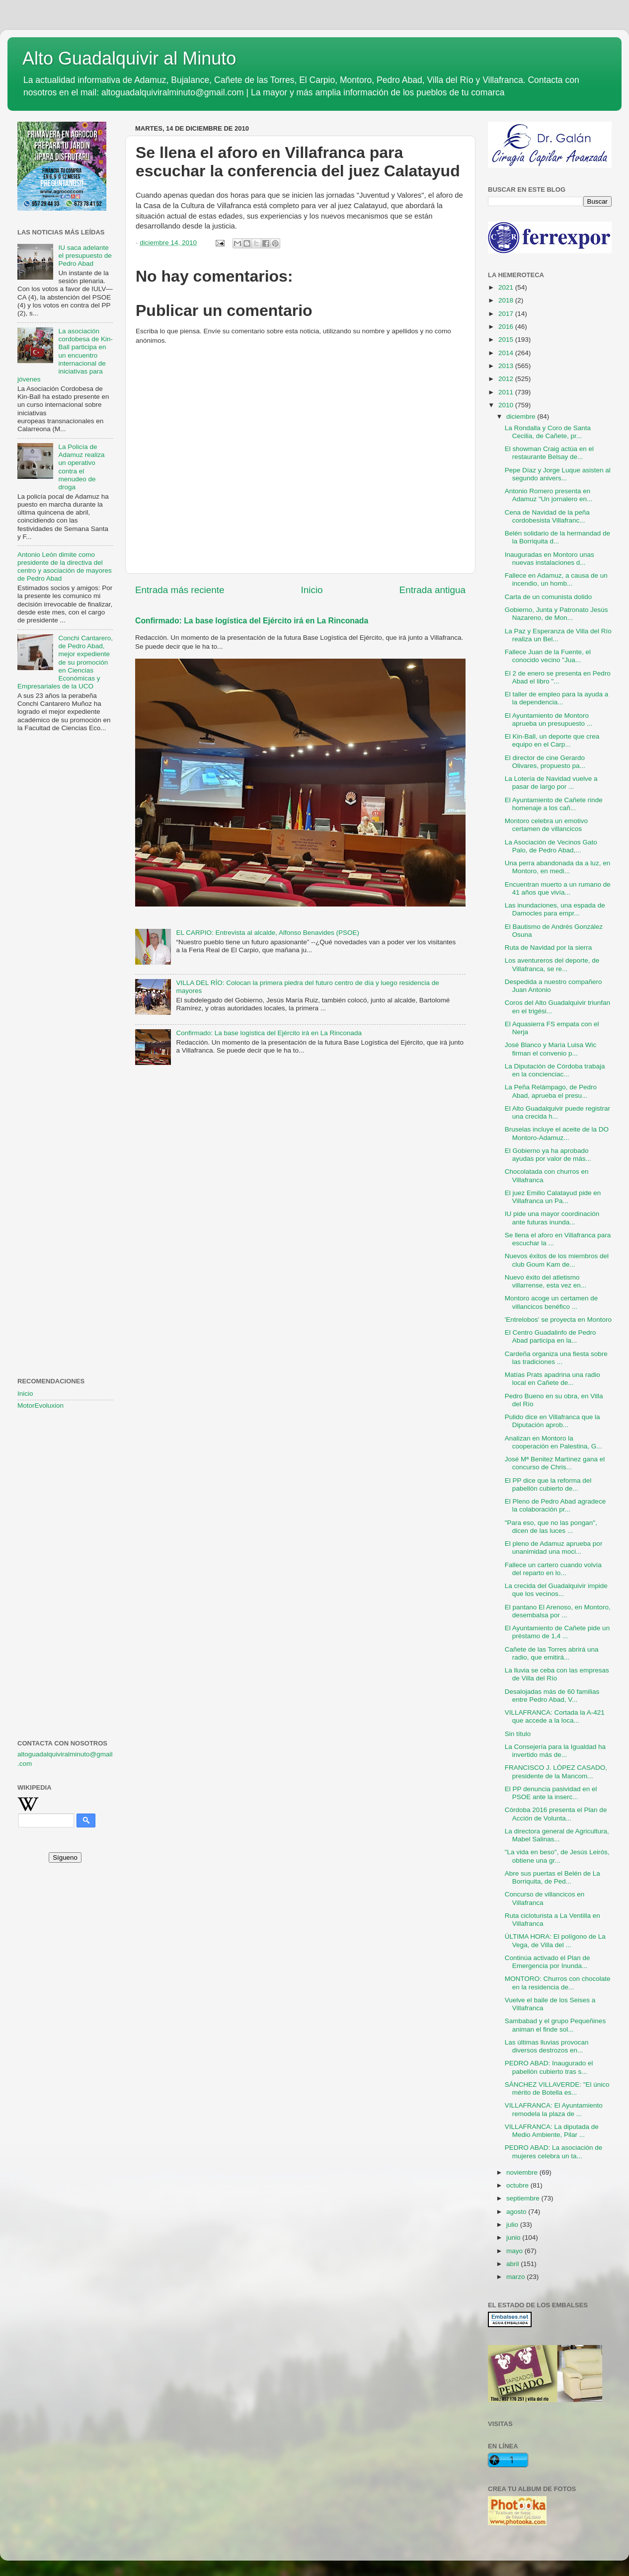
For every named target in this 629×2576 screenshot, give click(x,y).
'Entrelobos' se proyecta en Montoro (558, 1319)
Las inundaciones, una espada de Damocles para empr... (555, 909)
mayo (515, 2251)
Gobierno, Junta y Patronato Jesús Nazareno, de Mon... (556, 613)
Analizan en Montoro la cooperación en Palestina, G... (553, 1442)
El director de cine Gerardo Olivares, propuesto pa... (545, 761)
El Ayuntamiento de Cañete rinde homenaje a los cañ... (554, 804)
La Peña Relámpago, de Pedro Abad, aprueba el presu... (551, 1091)
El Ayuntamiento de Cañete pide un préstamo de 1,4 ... (557, 1632)
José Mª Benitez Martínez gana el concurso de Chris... (555, 1463)
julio (513, 2224)
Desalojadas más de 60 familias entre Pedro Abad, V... (552, 1695)
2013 (506, 366)
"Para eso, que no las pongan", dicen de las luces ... (551, 1526)
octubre (518, 2185)
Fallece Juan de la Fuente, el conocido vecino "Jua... (548, 656)
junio (514, 2237)
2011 (506, 392)
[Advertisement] (65, 901)
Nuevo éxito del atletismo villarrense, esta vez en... (545, 1281)
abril (513, 2264)
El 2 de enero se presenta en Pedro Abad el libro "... (558, 677)
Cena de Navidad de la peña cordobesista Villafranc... (547, 516)
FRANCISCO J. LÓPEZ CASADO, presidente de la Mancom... (556, 1771)
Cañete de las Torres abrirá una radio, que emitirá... (552, 1653)
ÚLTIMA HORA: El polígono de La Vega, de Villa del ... (555, 1940)
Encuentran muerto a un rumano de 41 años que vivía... (558, 888)
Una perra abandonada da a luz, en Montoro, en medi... (557, 867)
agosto (517, 2211)
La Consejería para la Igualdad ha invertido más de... (555, 1750)
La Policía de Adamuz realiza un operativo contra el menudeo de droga (81, 467)
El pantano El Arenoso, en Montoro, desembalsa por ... (558, 1611)
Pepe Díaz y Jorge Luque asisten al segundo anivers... (558, 474)
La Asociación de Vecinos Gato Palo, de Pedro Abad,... (551, 846)
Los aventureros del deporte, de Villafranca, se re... (552, 964)
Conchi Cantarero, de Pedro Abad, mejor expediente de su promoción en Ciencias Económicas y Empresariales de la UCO (65, 662)
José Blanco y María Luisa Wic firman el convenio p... (551, 1049)
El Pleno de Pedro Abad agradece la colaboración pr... (555, 1505)
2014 (506, 353)
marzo (516, 2276)
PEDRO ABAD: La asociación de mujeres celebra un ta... (554, 2151)
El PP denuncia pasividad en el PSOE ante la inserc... (551, 1793)
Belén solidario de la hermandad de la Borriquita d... (557, 537)
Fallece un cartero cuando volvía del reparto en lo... (553, 1569)
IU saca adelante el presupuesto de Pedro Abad (84, 255)
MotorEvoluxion (40, 1405)
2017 (506, 313)
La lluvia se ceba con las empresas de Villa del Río (557, 1674)
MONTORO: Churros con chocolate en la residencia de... (558, 1982)
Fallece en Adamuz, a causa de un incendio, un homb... (556, 579)
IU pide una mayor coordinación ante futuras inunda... (552, 1217)
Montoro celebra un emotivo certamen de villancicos (546, 825)
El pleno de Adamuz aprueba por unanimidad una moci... (554, 1547)
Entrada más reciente (180, 590)
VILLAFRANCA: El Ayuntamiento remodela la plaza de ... (554, 2109)
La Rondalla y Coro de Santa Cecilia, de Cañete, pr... (548, 432)
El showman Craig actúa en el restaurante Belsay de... (549, 452)
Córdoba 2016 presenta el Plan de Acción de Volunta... (556, 1813)
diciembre (521, 416)
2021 (506, 287)
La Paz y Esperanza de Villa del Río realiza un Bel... (558, 635)
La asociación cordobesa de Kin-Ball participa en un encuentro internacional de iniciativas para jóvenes (65, 355)
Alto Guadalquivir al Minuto (129, 58)
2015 (506, 339)
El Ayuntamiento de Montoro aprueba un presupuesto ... (548, 719)
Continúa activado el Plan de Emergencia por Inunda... (547, 1962)
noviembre (523, 2172)
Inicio (312, 590)
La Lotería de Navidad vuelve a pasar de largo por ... (551, 782)
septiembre (524, 2198)
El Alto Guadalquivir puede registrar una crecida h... (557, 1112)
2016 (506, 326)
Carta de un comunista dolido (548, 597)
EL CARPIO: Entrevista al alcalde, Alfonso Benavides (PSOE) (267, 932)
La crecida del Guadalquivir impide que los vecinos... (556, 1589)
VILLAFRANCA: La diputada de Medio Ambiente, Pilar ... (552, 2130)
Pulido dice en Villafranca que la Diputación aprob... (552, 1421)
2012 (506, 378)
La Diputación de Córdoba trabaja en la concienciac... (555, 1070)
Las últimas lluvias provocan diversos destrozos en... (547, 2046)
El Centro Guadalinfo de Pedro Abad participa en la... (550, 1336)
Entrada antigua (432, 590)
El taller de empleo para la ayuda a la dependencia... (557, 698)
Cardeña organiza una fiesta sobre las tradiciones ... (556, 1357)
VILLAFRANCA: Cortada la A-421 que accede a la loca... (555, 1716)
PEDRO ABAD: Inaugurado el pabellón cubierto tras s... (549, 2067)
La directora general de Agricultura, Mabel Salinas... (557, 1835)
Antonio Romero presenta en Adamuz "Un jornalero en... (549, 495)
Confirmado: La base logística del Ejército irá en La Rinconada (251, 620)
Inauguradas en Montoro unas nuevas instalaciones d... (549, 558)
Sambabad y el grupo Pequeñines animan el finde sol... (555, 2025)
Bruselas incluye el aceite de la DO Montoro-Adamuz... (557, 1133)
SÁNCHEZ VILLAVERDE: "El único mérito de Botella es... (557, 2088)
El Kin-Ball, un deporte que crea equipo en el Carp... (552, 740)
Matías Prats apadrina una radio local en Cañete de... (552, 1378)
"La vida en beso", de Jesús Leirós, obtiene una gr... (557, 1856)
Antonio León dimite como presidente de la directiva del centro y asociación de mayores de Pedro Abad (64, 567)
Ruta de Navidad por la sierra (548, 947)
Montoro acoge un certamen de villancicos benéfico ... (551, 1302)
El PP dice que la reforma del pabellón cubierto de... (548, 1484)
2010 (506, 405)
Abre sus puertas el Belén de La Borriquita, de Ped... (552, 1877)
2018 (506, 300)
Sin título (518, 1734)
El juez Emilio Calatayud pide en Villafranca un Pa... (553, 1197)
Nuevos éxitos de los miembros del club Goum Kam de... (557, 1260)
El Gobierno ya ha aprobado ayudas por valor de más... (548, 1154)
